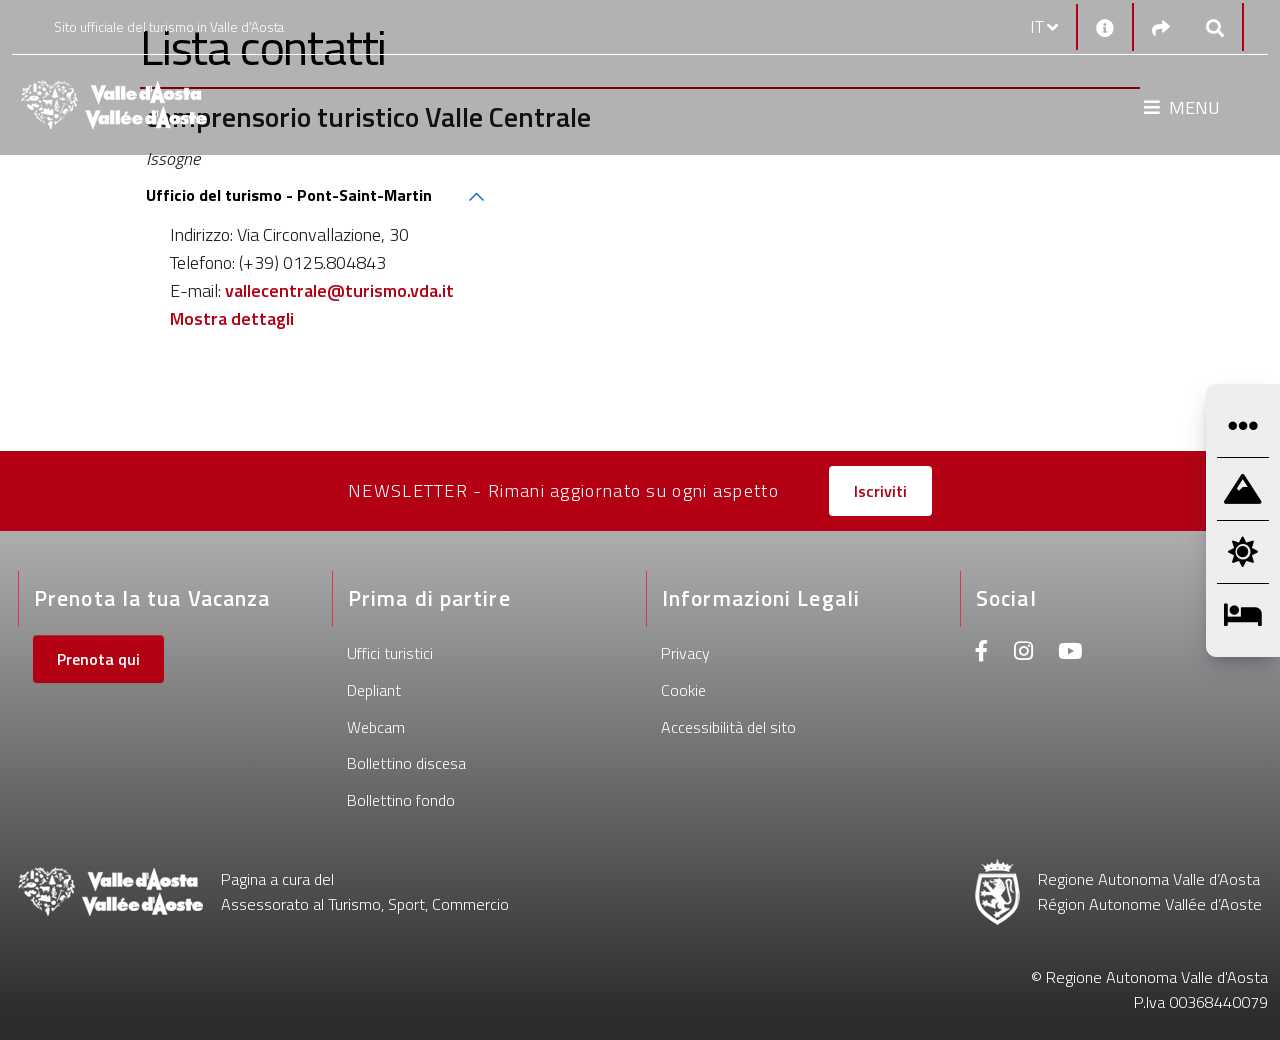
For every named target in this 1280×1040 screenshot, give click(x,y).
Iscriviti (880, 491)
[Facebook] (982, 653)
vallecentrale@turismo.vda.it (339, 290)
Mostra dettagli (232, 318)
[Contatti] (1105, 27)
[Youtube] (1070, 653)
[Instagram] (1023, 653)
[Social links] (1161, 27)
